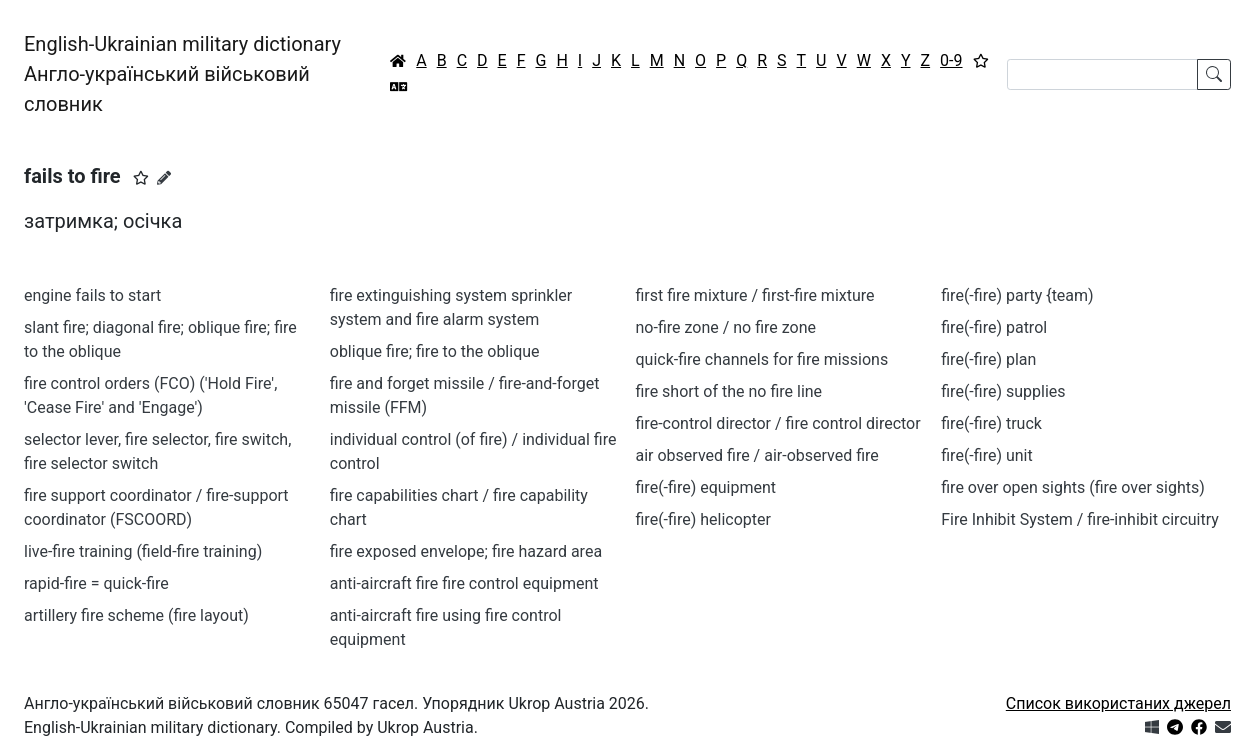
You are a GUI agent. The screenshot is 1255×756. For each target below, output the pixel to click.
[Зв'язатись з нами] (1223, 727)
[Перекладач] (399, 87)
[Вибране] (981, 61)
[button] (141, 178)
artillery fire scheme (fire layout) (136, 615)
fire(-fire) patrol (994, 327)
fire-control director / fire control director (778, 423)
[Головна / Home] (398, 61)
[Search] (1102, 74)
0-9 (951, 60)
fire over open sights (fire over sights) (1073, 487)
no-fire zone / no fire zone (726, 327)
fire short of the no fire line (729, 391)
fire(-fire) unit (986, 455)
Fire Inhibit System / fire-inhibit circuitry (1080, 519)
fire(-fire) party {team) (1017, 295)
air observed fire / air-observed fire (757, 455)
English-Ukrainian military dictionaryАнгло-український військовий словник (182, 74)
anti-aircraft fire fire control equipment (464, 583)
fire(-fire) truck (991, 423)
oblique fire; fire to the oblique (435, 351)
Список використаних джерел (1118, 703)
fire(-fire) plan (988, 359)
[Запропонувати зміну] (164, 178)
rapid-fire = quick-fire (96, 583)
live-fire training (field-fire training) (143, 551)
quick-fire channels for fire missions (762, 359)
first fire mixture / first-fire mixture (755, 295)
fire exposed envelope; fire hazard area (466, 551)
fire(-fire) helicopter (703, 519)
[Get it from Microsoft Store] (1152, 727)
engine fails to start (92, 295)
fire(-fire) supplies (1003, 391)
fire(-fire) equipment (706, 487)
